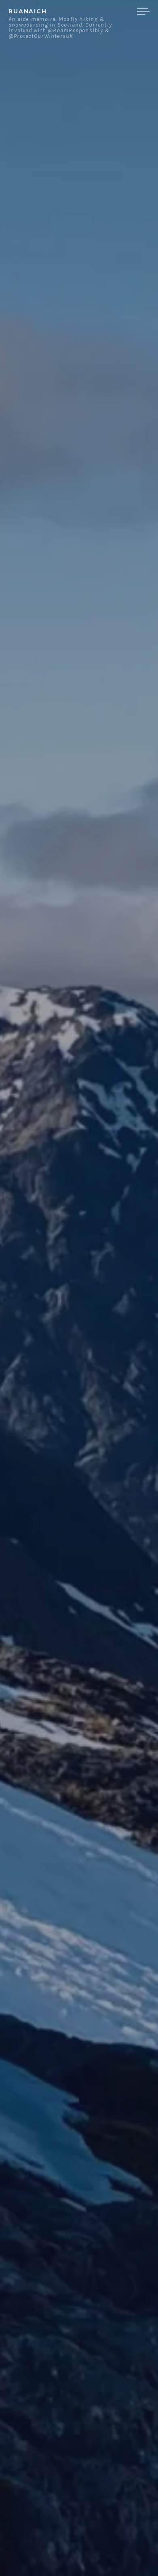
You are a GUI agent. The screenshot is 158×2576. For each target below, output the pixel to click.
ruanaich (27, 11)
